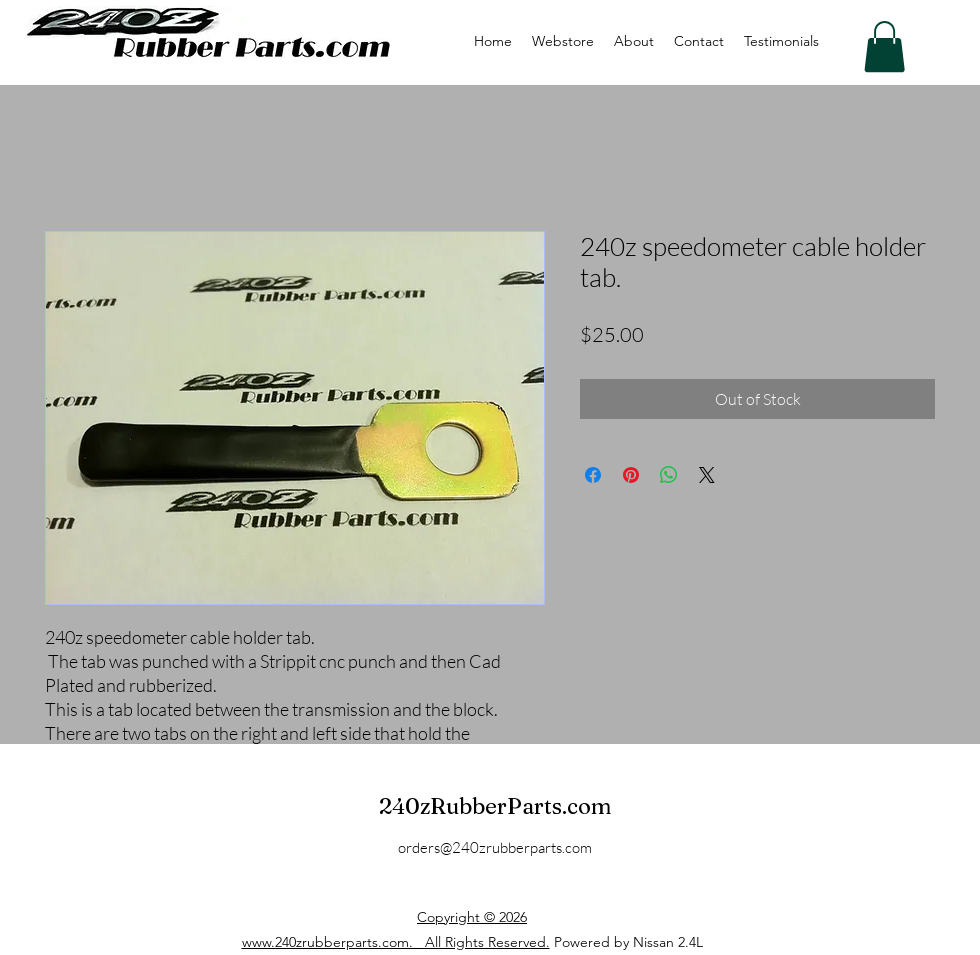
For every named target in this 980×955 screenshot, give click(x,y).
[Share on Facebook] (593, 475)
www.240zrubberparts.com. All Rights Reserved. (396, 942)
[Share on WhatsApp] (669, 475)
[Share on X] (707, 475)
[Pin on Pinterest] (631, 475)
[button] (884, 46)
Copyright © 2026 (472, 917)
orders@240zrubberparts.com (495, 847)
